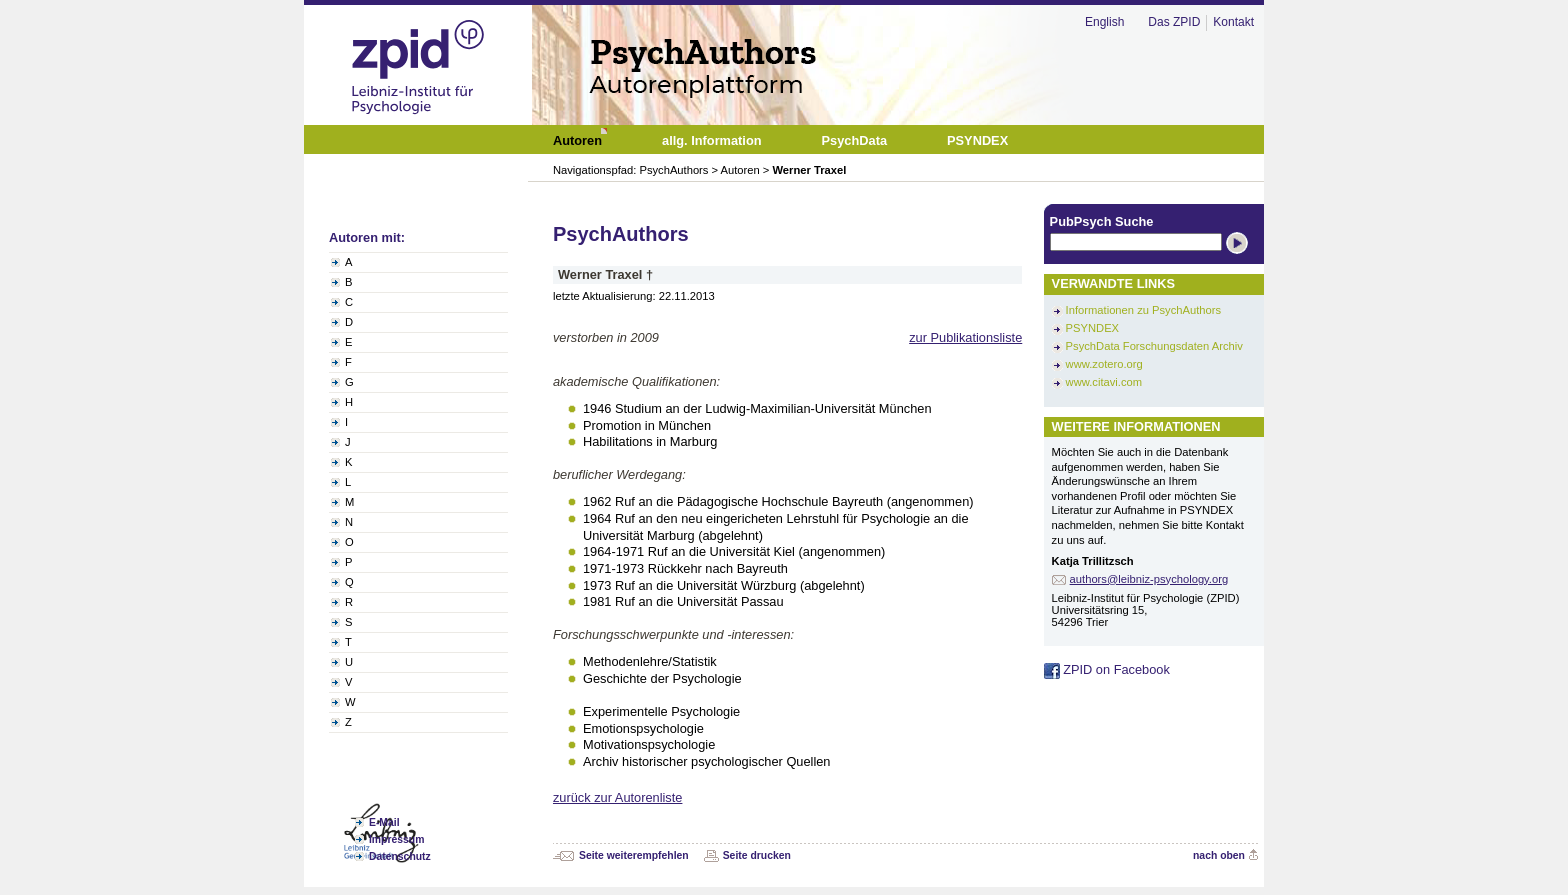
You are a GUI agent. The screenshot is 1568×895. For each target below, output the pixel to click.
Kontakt (1233, 22)
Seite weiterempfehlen (634, 855)
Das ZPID (1174, 22)
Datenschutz (400, 856)
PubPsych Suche (1102, 221)
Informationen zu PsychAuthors (1143, 310)
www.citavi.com (1104, 382)
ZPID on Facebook (1107, 669)
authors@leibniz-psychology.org (1149, 579)
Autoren (740, 170)
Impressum (396, 839)
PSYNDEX (1092, 328)
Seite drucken (757, 855)
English (1104, 22)
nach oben (1219, 855)
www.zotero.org (1104, 364)
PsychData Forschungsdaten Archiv (1154, 346)
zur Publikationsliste (965, 337)
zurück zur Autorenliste (617, 797)
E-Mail (384, 822)
